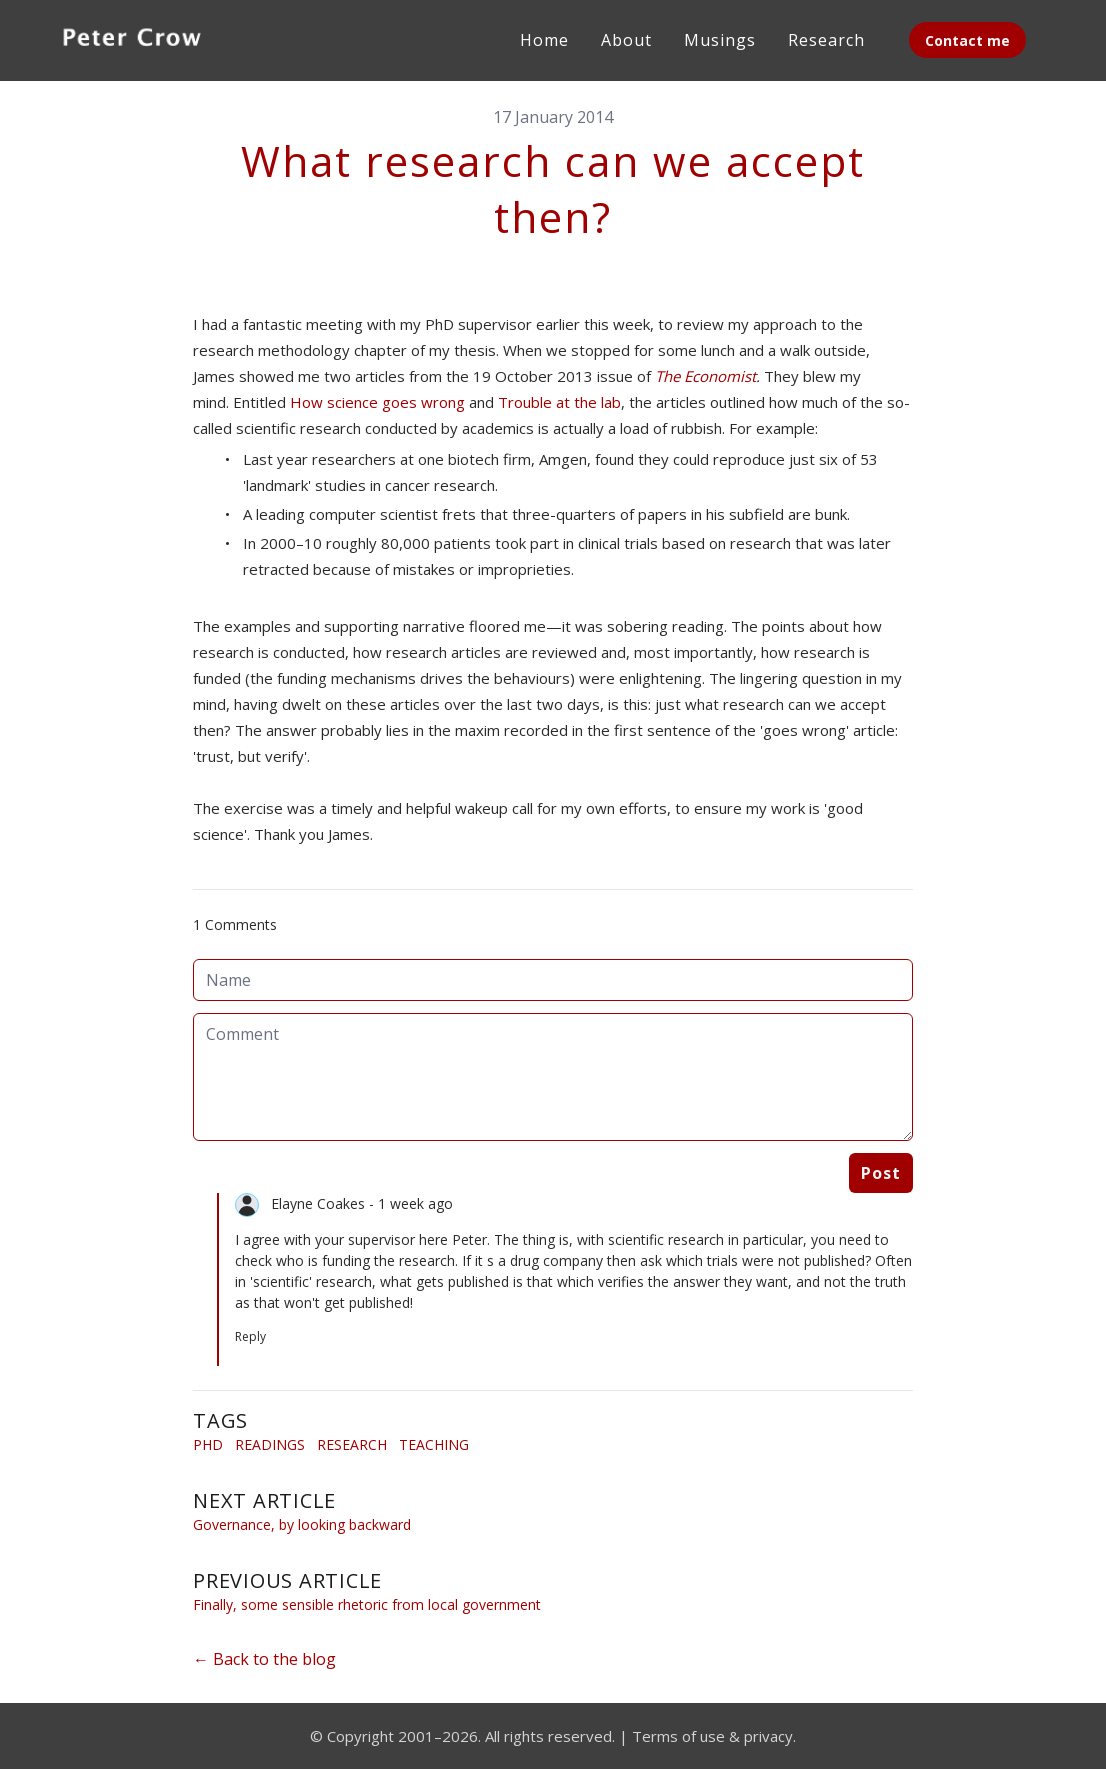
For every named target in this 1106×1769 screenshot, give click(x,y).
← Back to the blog (264, 1659)
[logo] (132, 40)
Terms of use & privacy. (714, 1736)
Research (352, 1444)
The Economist (705, 376)
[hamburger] (240, 36)
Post (881, 1173)
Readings (270, 1444)
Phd (208, 1444)
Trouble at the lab (559, 402)
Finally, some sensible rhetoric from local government (367, 1604)
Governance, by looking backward (302, 1524)
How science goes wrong (377, 402)
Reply (250, 1336)
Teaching (434, 1444)
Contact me (967, 40)
